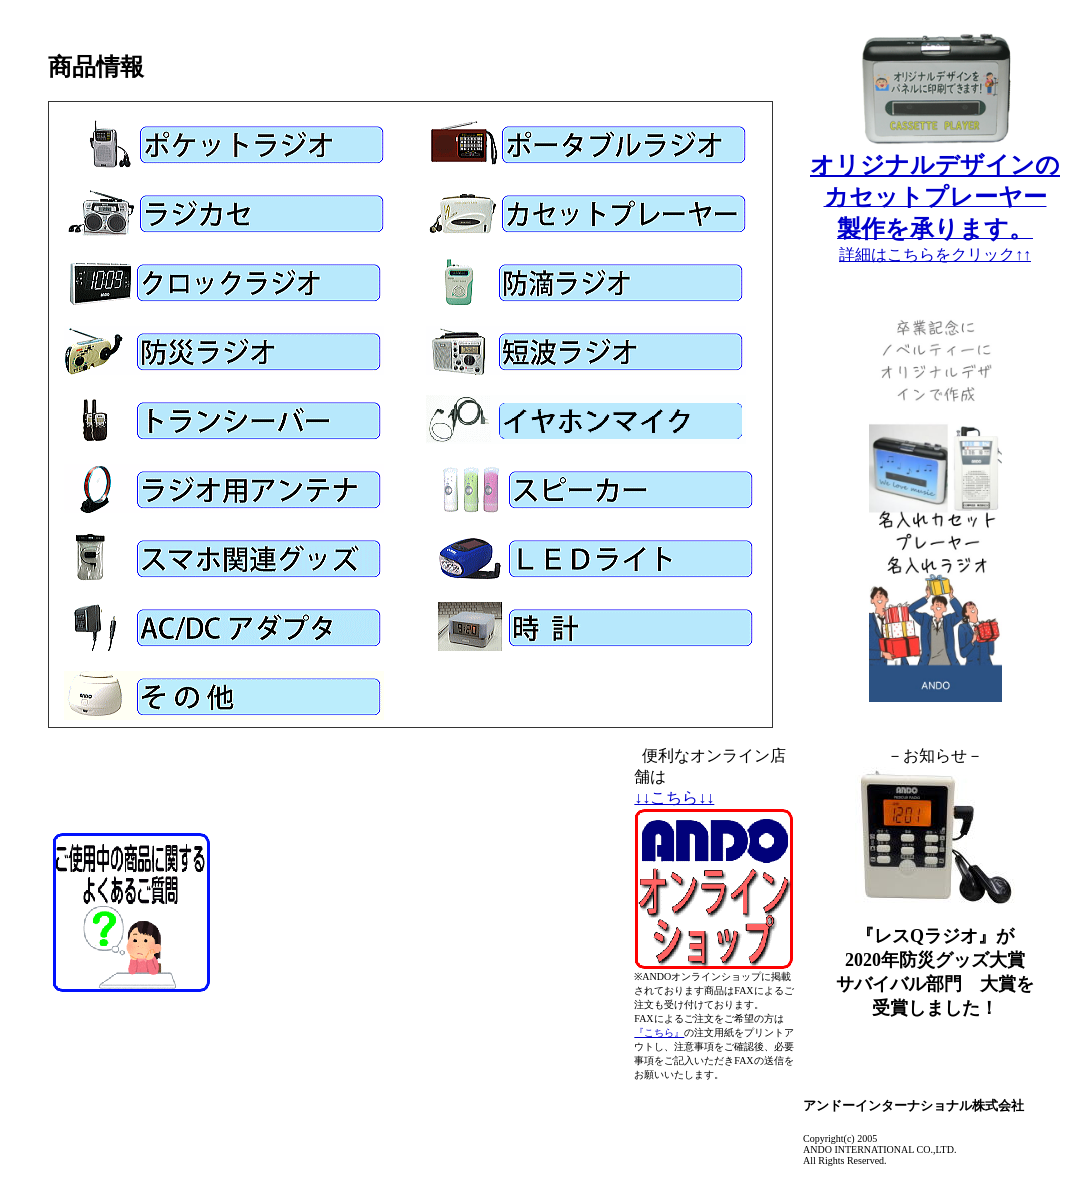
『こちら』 (659, 1032)
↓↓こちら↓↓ (674, 797)
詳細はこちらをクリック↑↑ (935, 254)
